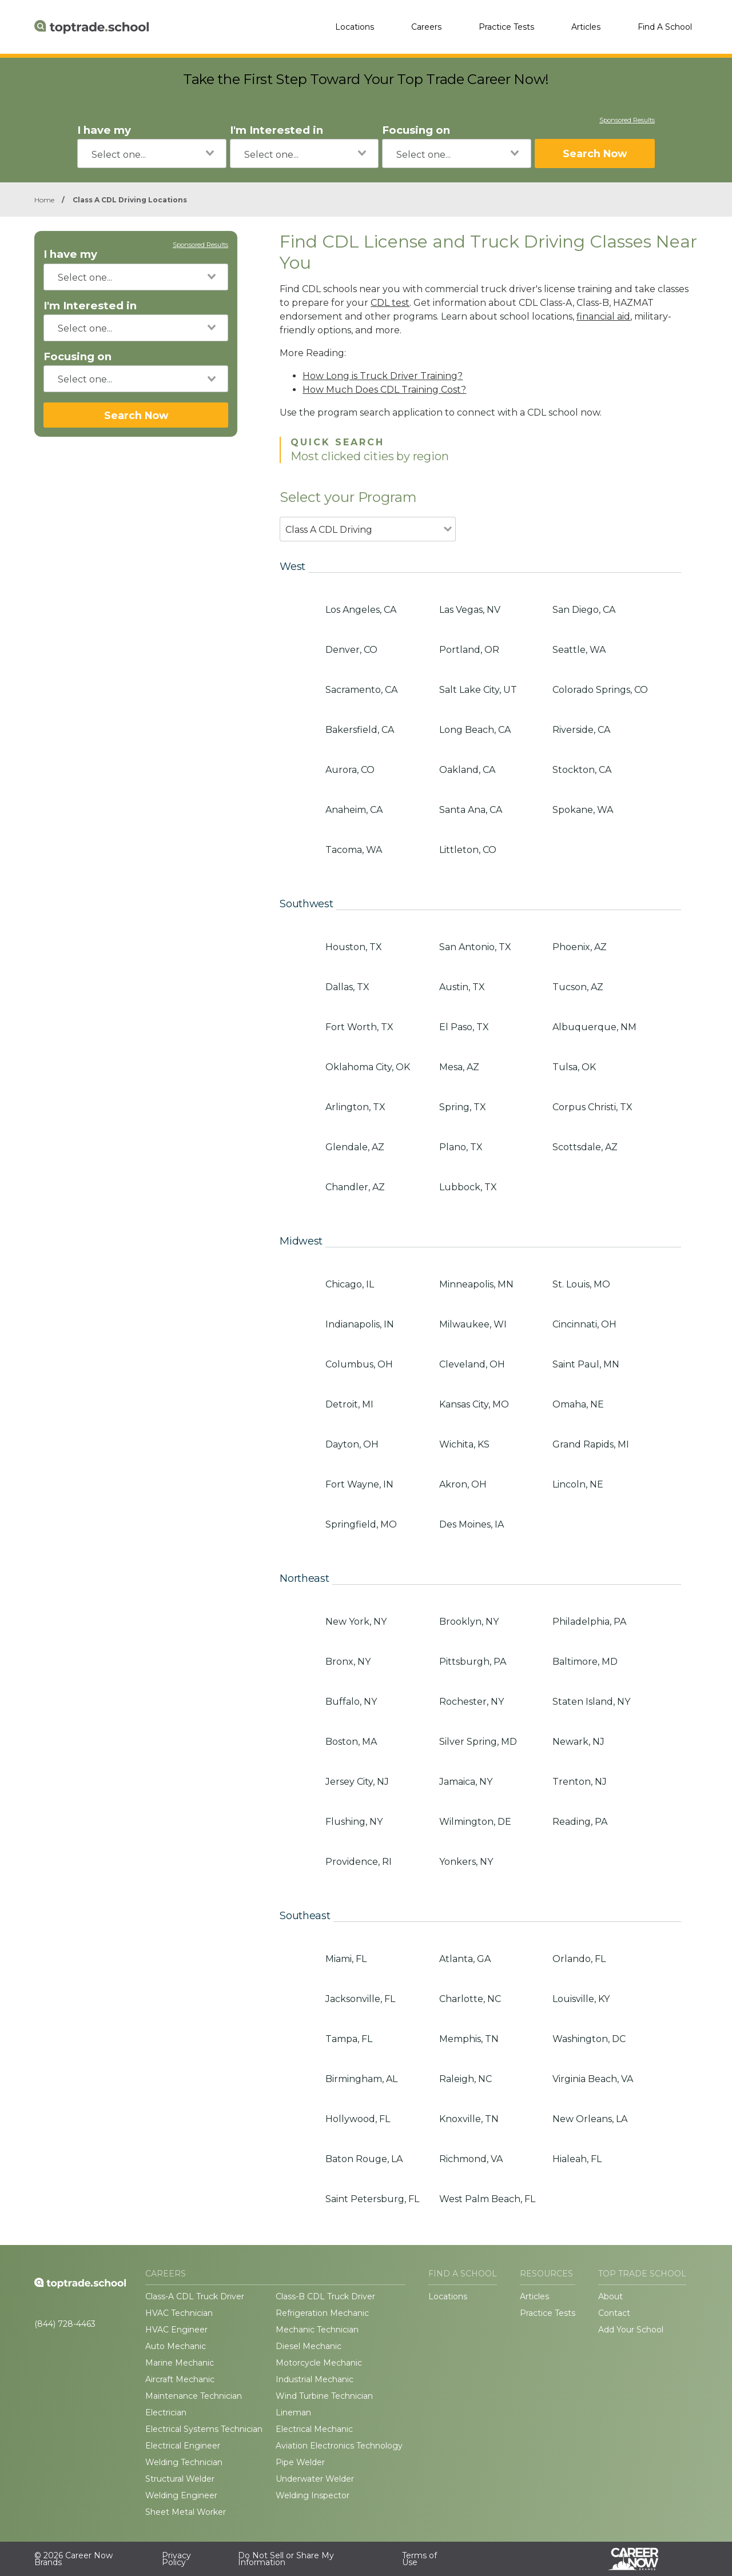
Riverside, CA (581, 729)
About (610, 2296)
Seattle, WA (579, 649)
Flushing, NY (354, 1821)
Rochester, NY (471, 1701)
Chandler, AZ (355, 1187)
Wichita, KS (464, 1444)
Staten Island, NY (591, 1701)
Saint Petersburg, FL (372, 2199)
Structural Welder (179, 2479)
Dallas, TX (347, 987)
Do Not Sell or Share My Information (286, 2559)
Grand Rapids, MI (590, 1444)
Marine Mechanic (179, 2363)
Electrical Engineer (182, 2446)
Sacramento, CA (361, 689)
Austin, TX (462, 987)
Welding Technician (183, 2462)
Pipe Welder (300, 2462)
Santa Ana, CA (470, 809)
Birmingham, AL (361, 2078)
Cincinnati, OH (584, 1324)
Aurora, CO (350, 769)
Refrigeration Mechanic (322, 2313)
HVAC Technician (179, 2313)
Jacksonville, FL (360, 1998)
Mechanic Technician (317, 2329)
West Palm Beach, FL (487, 2199)
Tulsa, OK (574, 1067)
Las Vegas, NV (469, 609)
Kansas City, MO (474, 1404)
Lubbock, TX (468, 1187)
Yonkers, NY (466, 1861)
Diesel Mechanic (308, 2346)
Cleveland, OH (472, 1364)
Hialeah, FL (577, 2159)
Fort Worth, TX (359, 1027)
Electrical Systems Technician (203, 2429)
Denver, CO (351, 649)
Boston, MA (351, 1741)
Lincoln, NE (577, 1484)
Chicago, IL (349, 1284)
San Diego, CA (583, 609)
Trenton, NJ (579, 1781)
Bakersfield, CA (359, 729)
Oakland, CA (467, 769)
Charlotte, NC (470, 1998)
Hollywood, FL (357, 2119)
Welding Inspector (312, 2495)
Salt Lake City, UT (478, 689)
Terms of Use (419, 2559)
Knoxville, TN (469, 2119)
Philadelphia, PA (589, 1621)
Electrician (165, 2412)
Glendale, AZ (354, 1147)
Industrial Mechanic (314, 2379)
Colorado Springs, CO (600, 689)
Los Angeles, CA (360, 609)
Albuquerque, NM (594, 1027)
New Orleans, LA (589, 2119)
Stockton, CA (581, 769)
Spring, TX (462, 1107)
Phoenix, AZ (579, 947)
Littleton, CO (467, 849)
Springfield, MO (361, 1524)
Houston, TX (353, 947)
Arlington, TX (355, 1107)
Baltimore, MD (585, 1661)
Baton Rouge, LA (364, 2159)
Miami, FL (346, 1958)
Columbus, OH (359, 1364)
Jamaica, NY (465, 1781)
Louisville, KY (581, 1998)
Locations (354, 27)
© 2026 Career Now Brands (73, 2559)
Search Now (595, 153)
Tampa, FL (348, 2038)
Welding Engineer (181, 2495)
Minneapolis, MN (476, 1284)
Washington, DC (589, 2038)
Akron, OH (463, 1484)
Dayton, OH (352, 1444)
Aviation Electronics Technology (339, 2446)
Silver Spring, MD (478, 1741)
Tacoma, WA (353, 849)
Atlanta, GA (465, 1958)
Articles (585, 27)
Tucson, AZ (577, 987)
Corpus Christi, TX (592, 1107)
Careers (426, 27)
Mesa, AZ (459, 1067)
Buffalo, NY (351, 1701)
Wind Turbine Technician (324, 2396)
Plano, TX (461, 1147)
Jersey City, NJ (357, 1781)
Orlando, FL (579, 1958)
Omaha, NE (578, 1404)
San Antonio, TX (475, 947)
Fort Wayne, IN (359, 1484)
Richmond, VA (471, 2159)
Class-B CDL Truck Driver (325, 2296)
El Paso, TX (464, 1027)
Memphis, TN (469, 2038)
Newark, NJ (578, 1741)
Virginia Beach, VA (592, 2078)
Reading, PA (579, 1821)
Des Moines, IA (471, 1524)
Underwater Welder (315, 2479)
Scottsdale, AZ (585, 1147)
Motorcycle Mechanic (319, 2363)
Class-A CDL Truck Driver (194, 2296)
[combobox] (152, 153)
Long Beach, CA (475, 729)
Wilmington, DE (475, 1821)
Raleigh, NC (465, 2078)
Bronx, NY (348, 1661)
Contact (614, 2313)
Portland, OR (469, 649)
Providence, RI (358, 1861)
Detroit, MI (349, 1404)
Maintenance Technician (193, 2396)
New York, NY (356, 1621)
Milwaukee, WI (473, 1324)
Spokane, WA (582, 809)
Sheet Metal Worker (185, 2512)
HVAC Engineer (176, 2329)
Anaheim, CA (354, 809)
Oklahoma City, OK (367, 1067)
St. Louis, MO (581, 1284)
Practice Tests (506, 27)
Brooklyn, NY (469, 1621)
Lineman (293, 2412)
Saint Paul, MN (585, 1364)
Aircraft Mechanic (179, 2379)
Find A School (665, 27)
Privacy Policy (176, 2559)
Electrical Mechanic (314, 2429)
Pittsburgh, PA (472, 1661)
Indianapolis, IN (359, 1324)
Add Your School (630, 2329)
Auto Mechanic (175, 2346)
